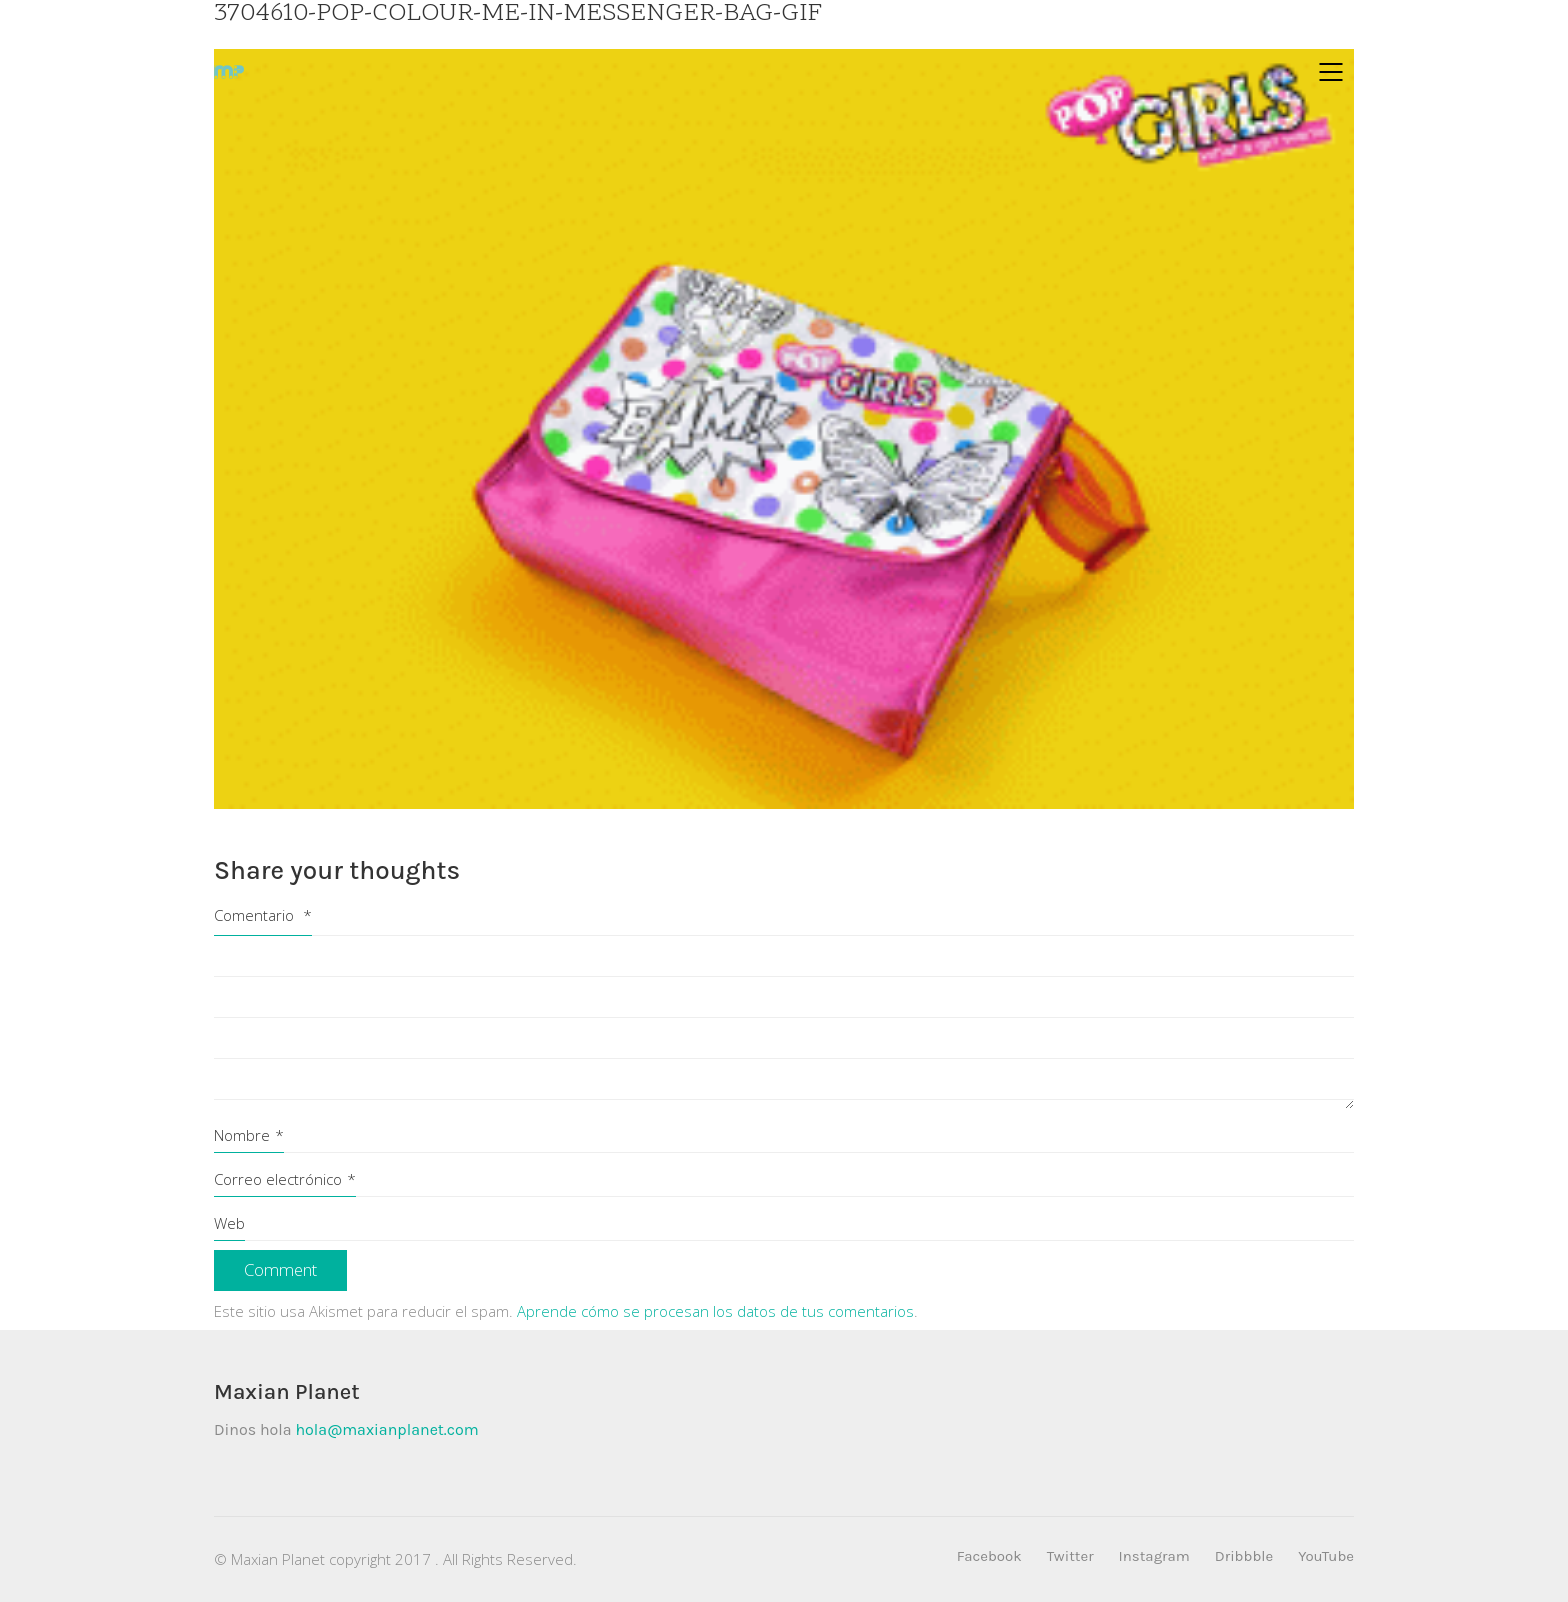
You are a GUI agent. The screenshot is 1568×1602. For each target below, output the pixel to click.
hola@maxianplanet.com (386, 1429)
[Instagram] (1154, 1557)
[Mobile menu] (1332, 72)
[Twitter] (1070, 1557)
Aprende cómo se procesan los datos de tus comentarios (715, 1311)
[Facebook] (989, 1557)
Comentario (263, 915)
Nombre (249, 1135)
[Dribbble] (1244, 1557)
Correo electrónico (285, 1179)
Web (229, 1223)
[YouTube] (1326, 1557)
